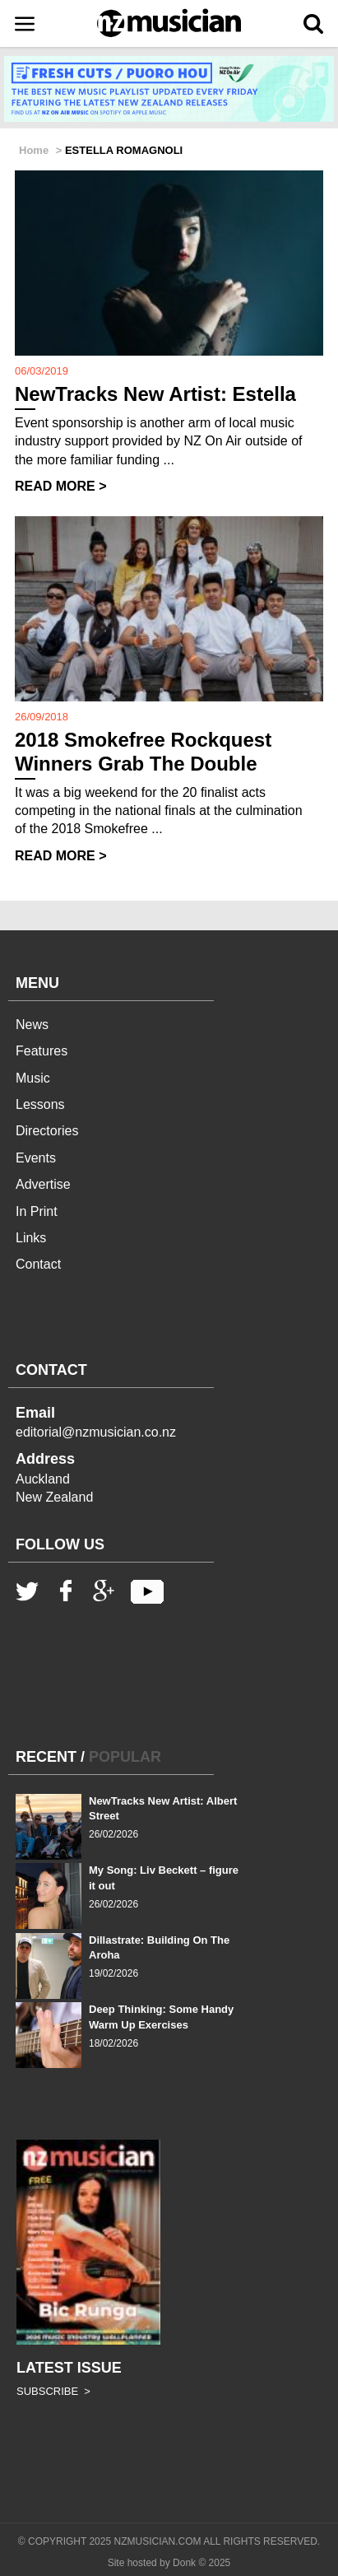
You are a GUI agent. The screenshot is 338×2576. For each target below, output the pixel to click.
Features (41, 1051)
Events (36, 1158)
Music (33, 1078)
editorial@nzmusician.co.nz (96, 1432)
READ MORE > (61, 486)
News (32, 1025)
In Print (37, 1211)
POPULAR (125, 1757)
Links (31, 1238)
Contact (38, 1264)
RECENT (46, 1757)
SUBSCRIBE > (53, 2391)
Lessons (40, 1104)
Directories (47, 1131)
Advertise (43, 1184)
